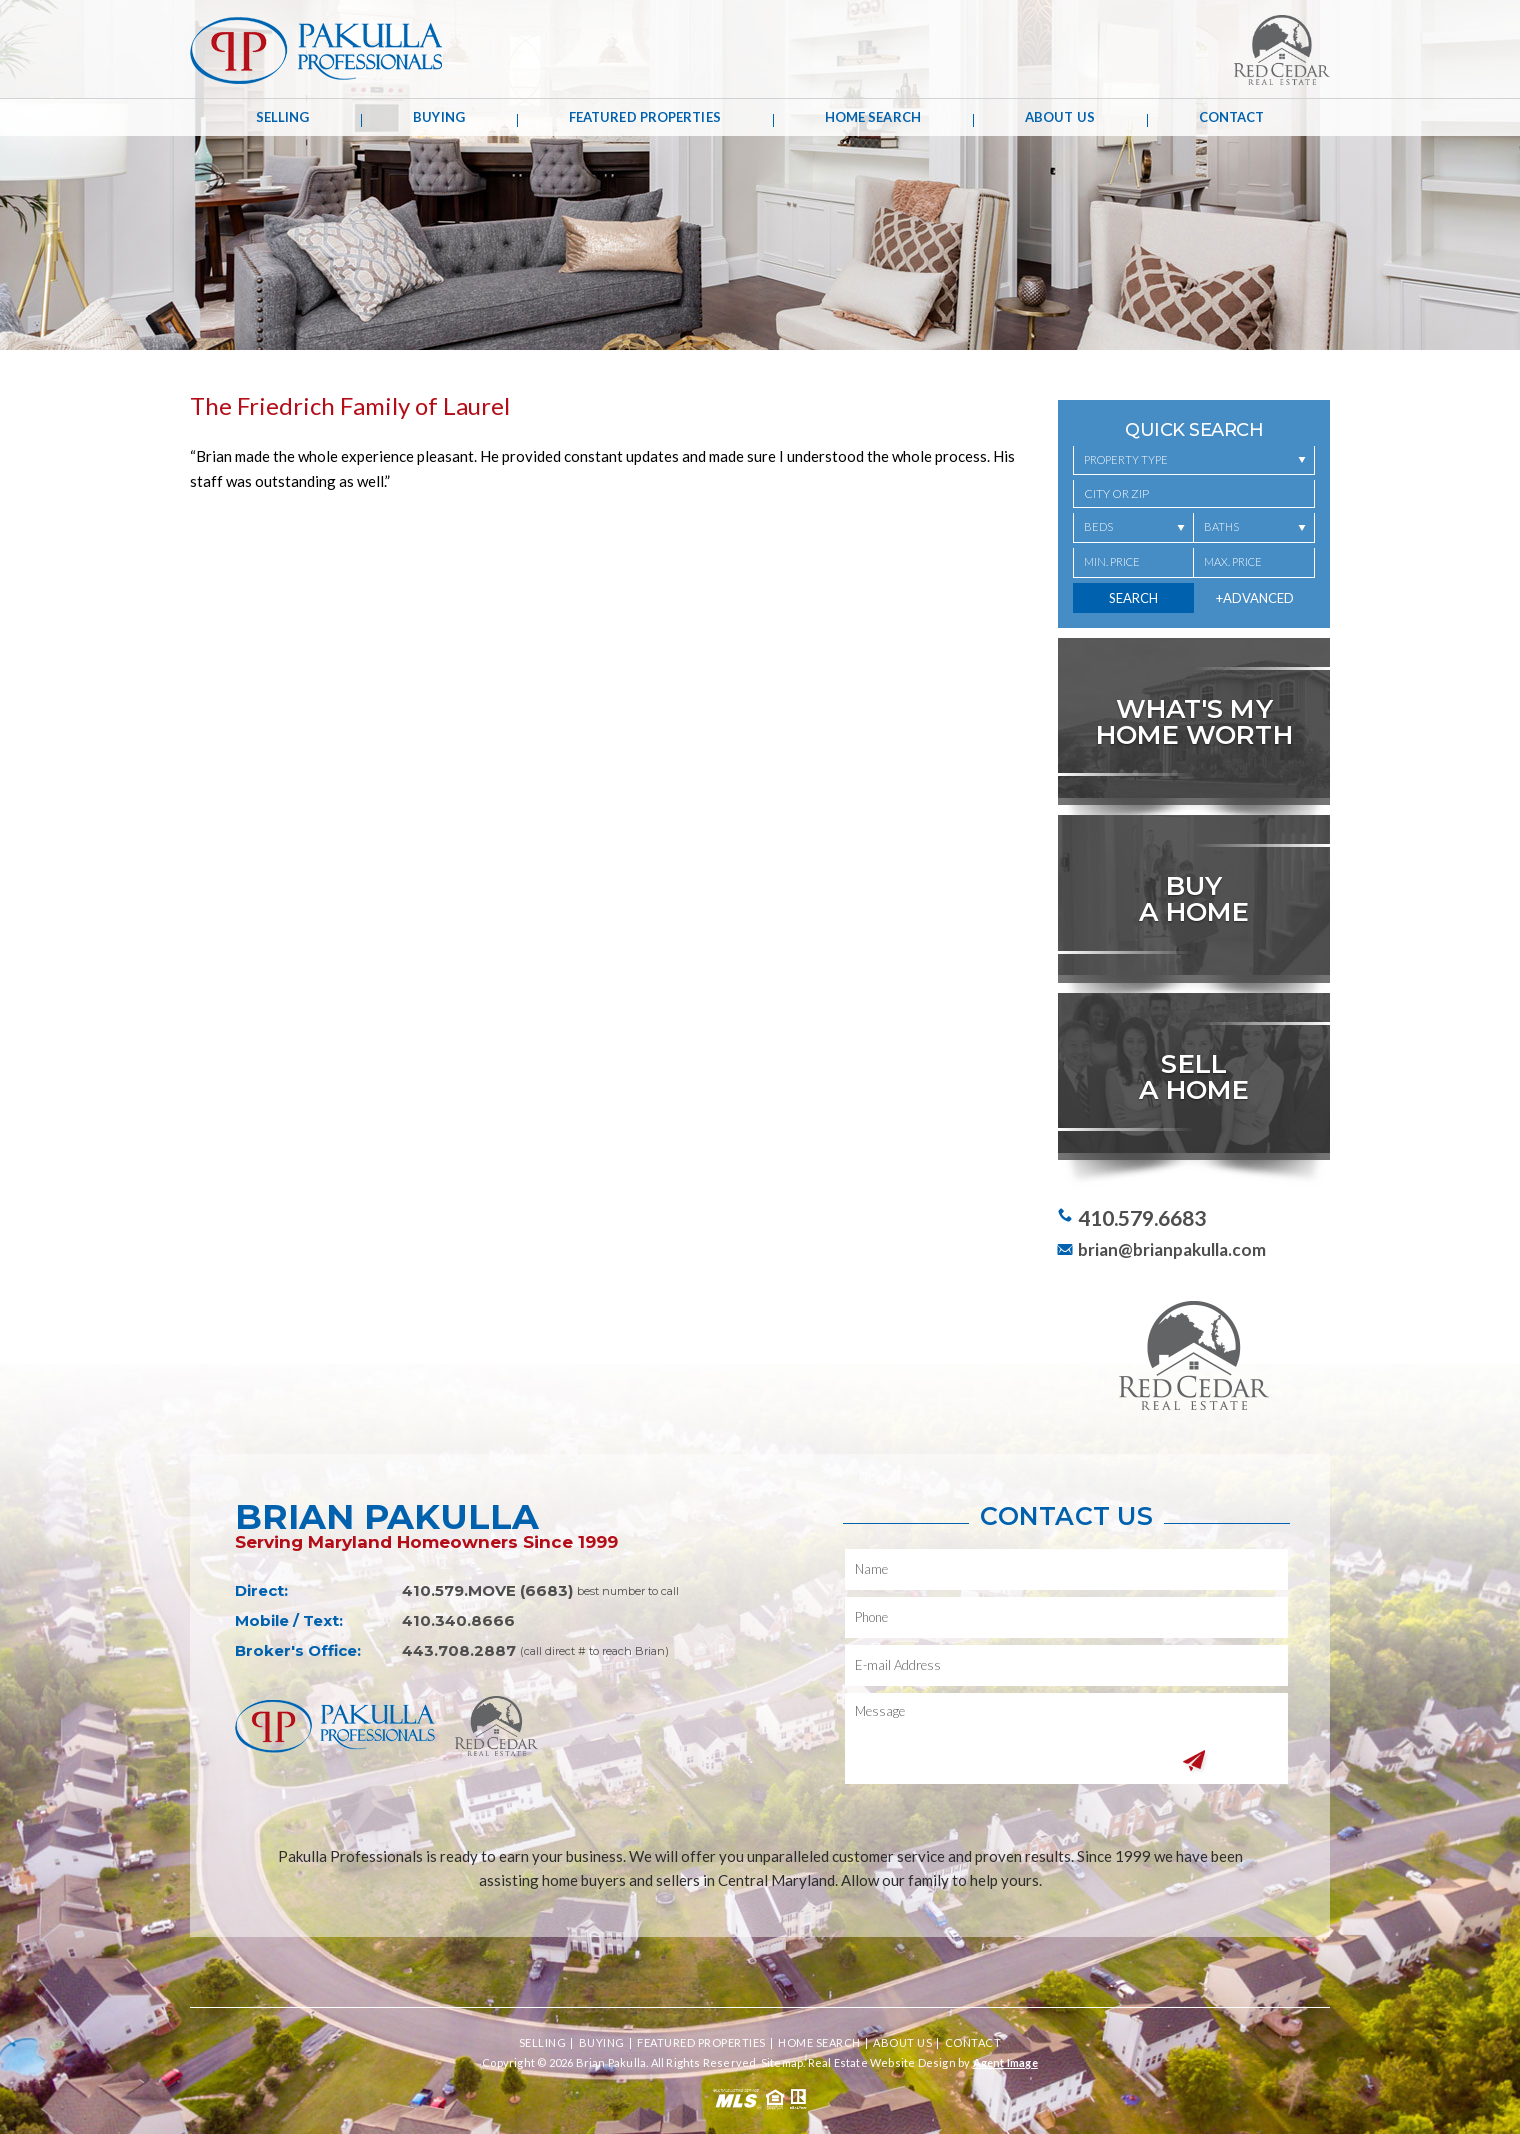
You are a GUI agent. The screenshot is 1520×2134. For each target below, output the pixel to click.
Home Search (873, 117)
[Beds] (1133, 528)
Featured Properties (645, 117)
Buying (439, 117)
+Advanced (1255, 598)
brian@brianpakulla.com (1172, 1249)
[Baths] (1254, 528)
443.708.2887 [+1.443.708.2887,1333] (459, 1650)
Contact (1232, 117)
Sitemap (782, 2062)
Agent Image (1005, 2062)
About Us (1060, 117)
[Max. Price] (1254, 563)
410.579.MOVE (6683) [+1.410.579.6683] (487, 1590)
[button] (1194, 494)
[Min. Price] (1133, 563)
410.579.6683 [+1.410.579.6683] (1142, 1217)
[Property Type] (1194, 461)
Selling (283, 117)
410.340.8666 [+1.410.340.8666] (458, 1620)
